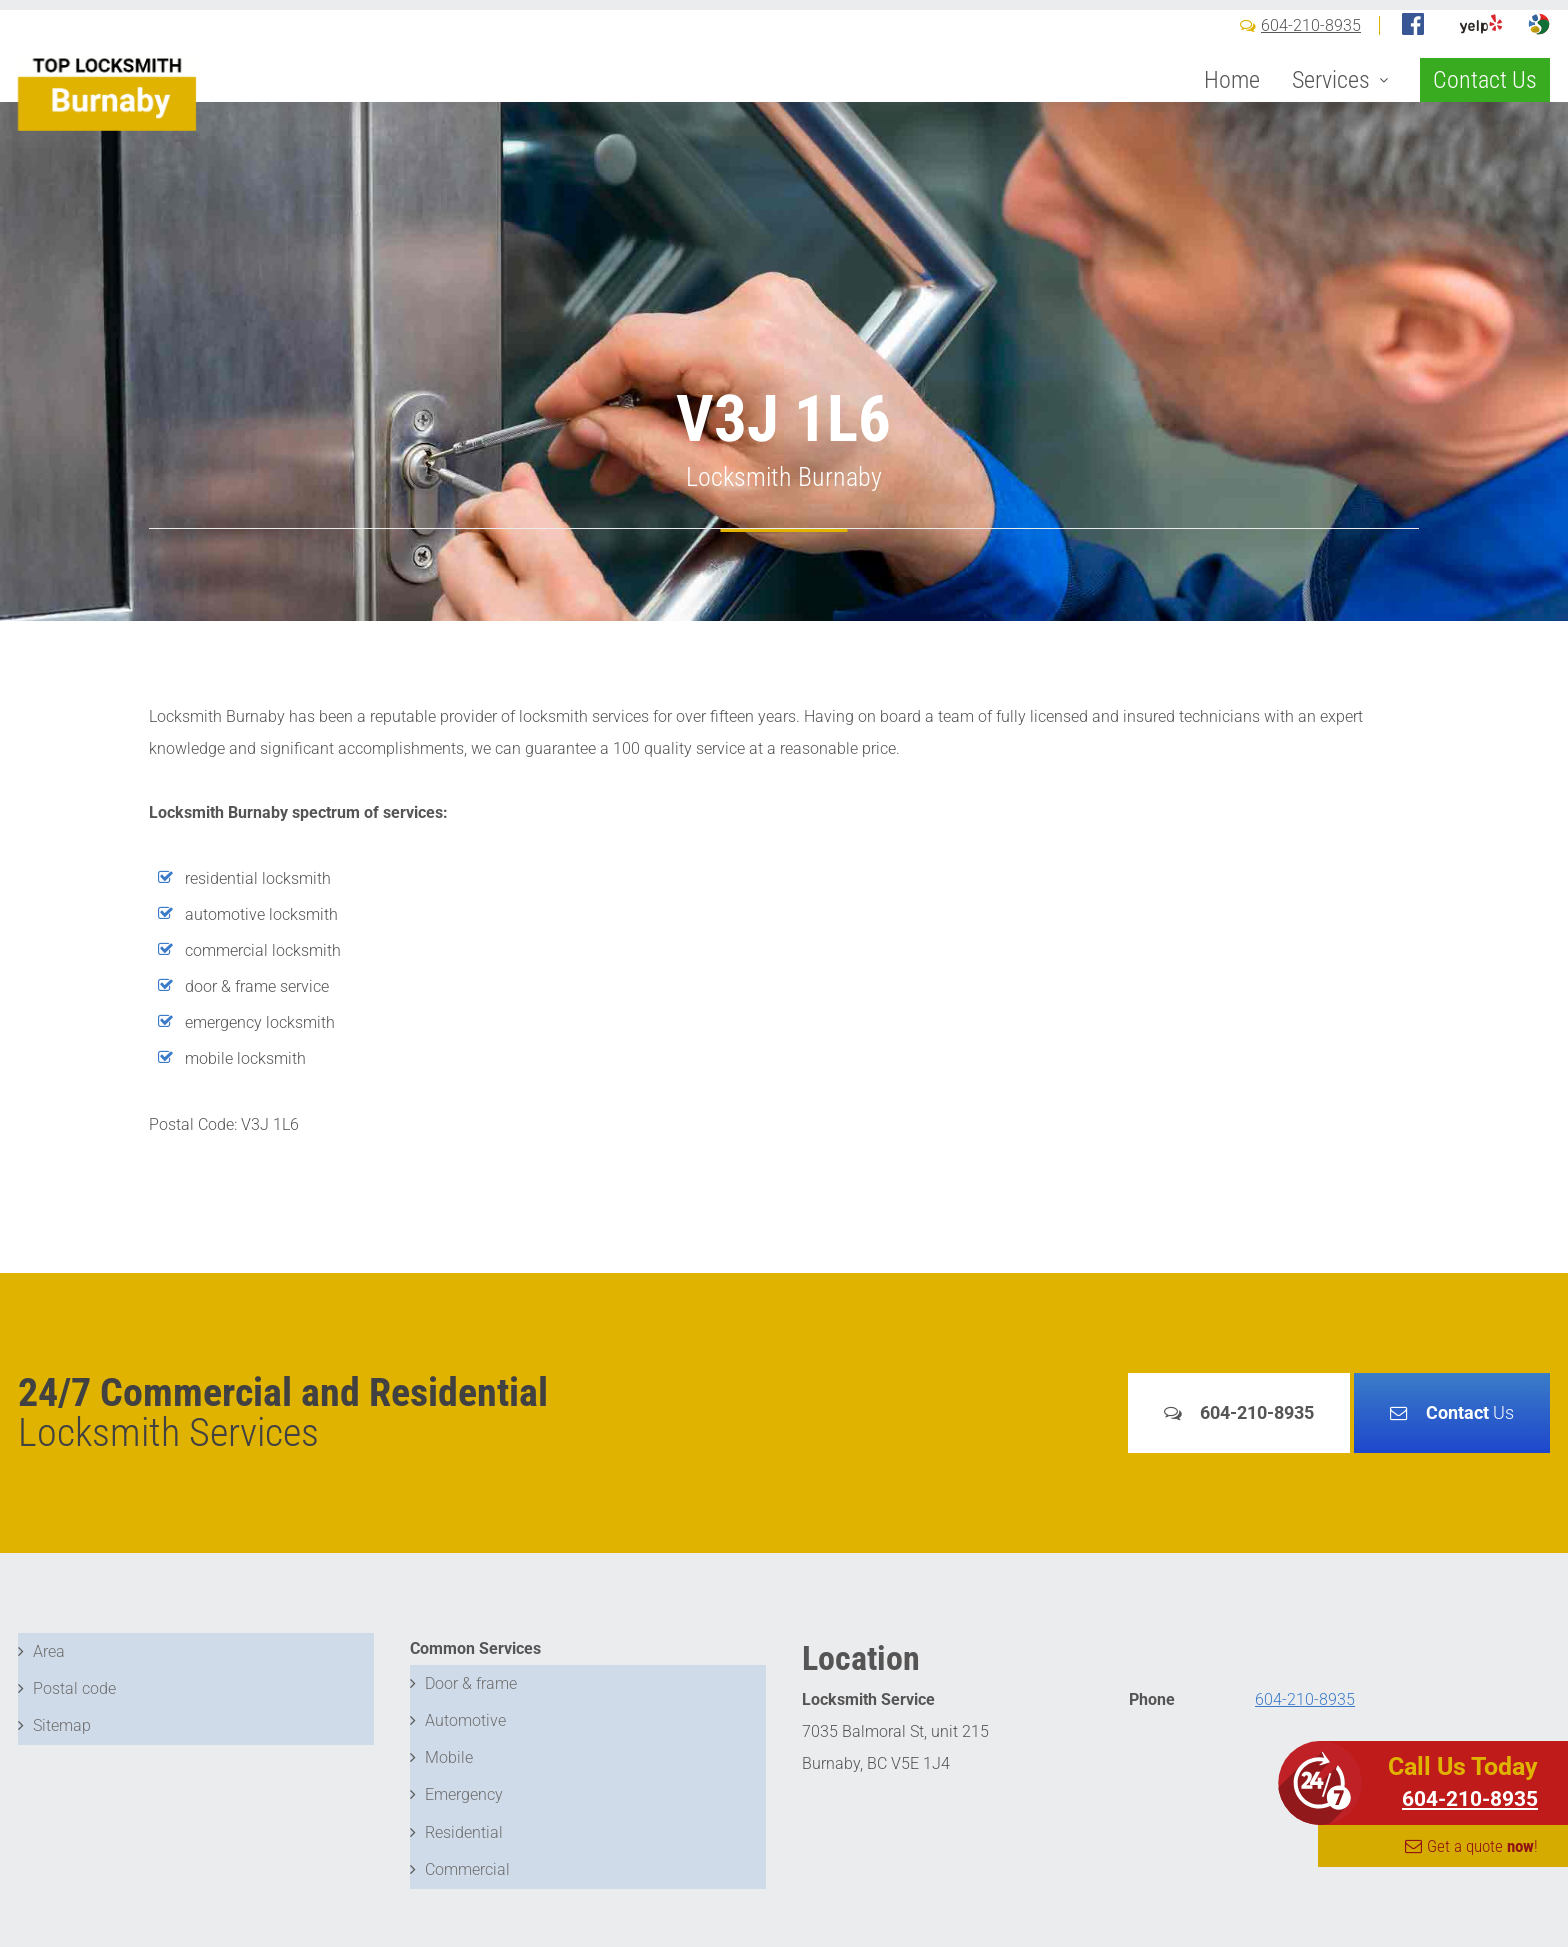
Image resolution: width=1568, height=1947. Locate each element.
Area (49, 1648)
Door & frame (471, 1680)
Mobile (449, 1744)
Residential (464, 1808)
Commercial (467, 1840)
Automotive (465, 1712)
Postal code (74, 1680)
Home (1232, 112)
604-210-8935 (1311, 57)
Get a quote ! (1482, 1846)
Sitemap (62, 1712)
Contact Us (1485, 112)
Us (1470, 1412)
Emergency (464, 1776)
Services (1331, 112)
